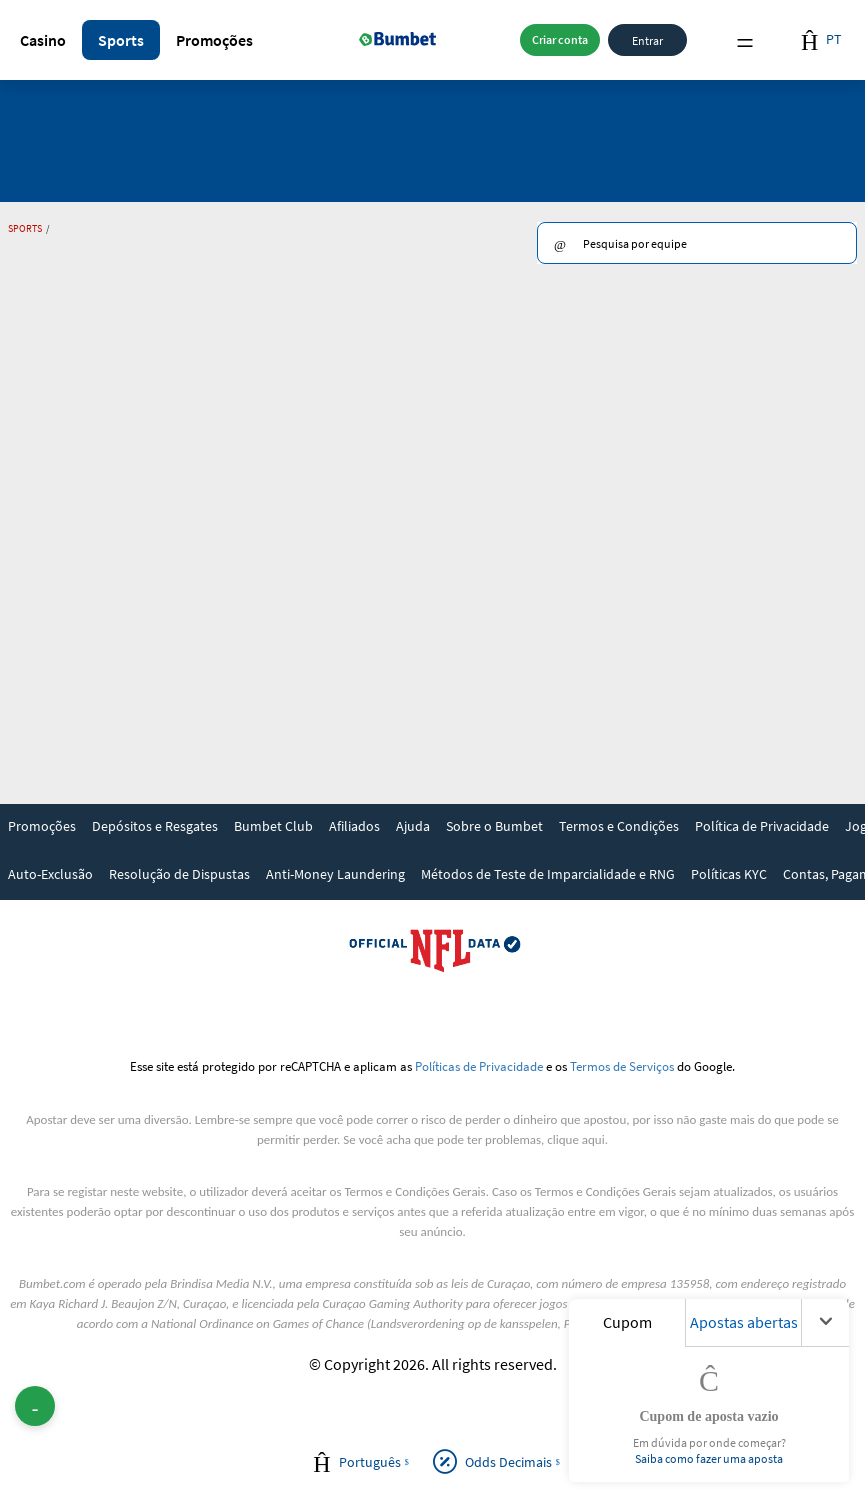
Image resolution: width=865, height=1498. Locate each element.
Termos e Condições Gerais (414, 1191)
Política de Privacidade (762, 826)
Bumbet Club (273, 826)
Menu (745, 40)
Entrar (647, 39)
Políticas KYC (729, 874)
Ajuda (413, 826)
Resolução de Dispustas (179, 874)
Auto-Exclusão (50, 874)
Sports (121, 40)
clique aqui (575, 1139)
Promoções (214, 40)
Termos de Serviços (622, 1066)
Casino (43, 40)
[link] (42, 828)
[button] (43, 40)
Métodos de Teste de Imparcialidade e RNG (548, 874)
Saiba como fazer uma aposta (709, 1458)
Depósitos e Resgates (155, 826)
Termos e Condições (619, 826)
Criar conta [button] (560, 39)
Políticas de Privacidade (479, 1066)
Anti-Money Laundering (335, 874)
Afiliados (354, 826)
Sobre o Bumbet (494, 826)
